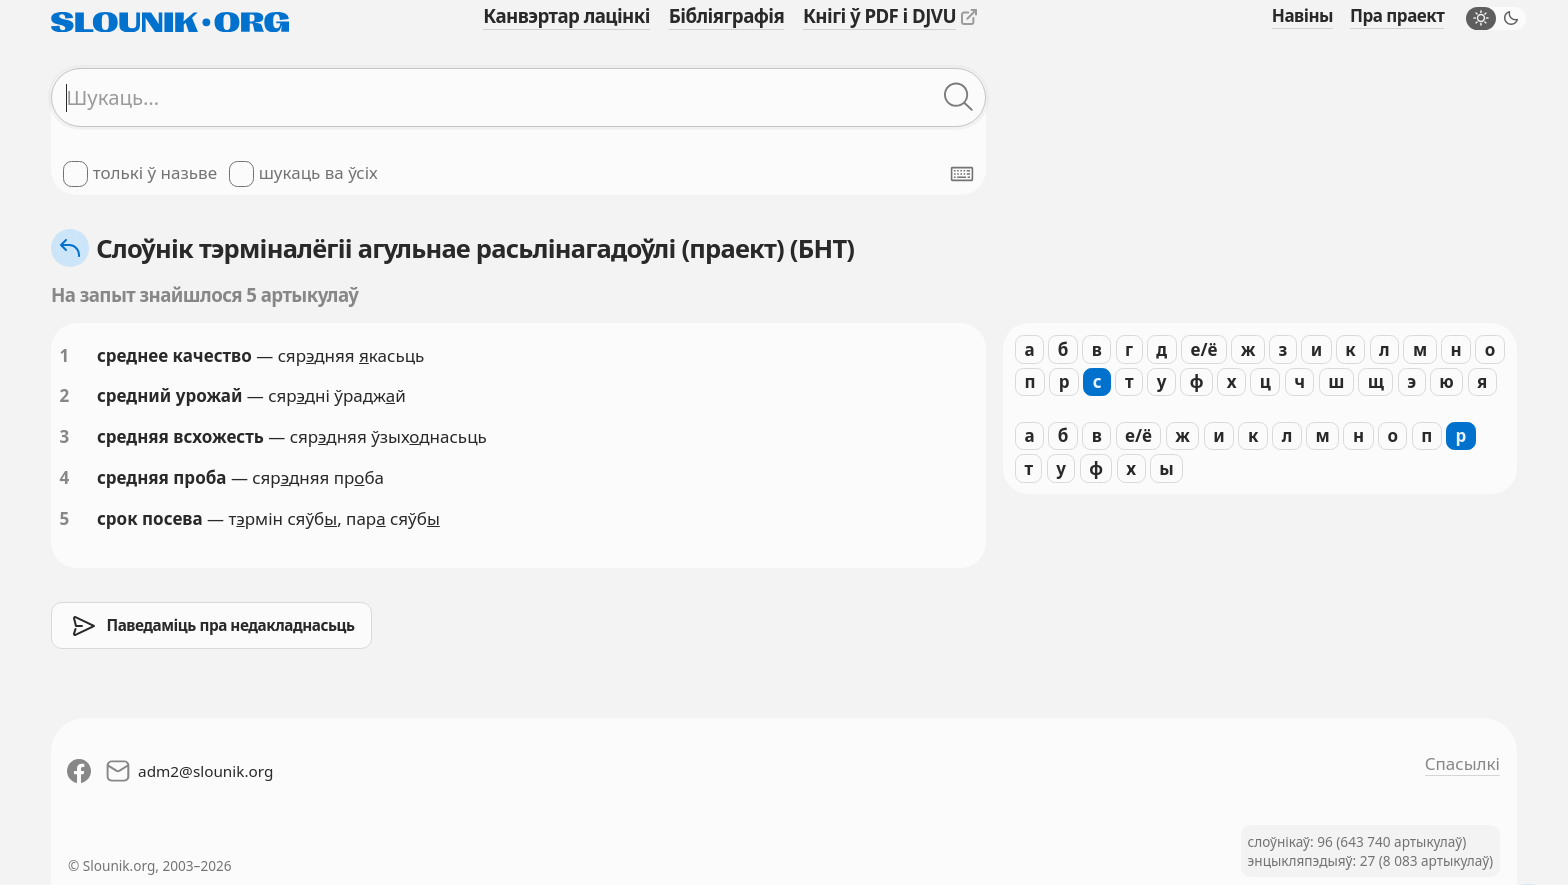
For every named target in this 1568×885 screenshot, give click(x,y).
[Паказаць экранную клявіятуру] (962, 174)
